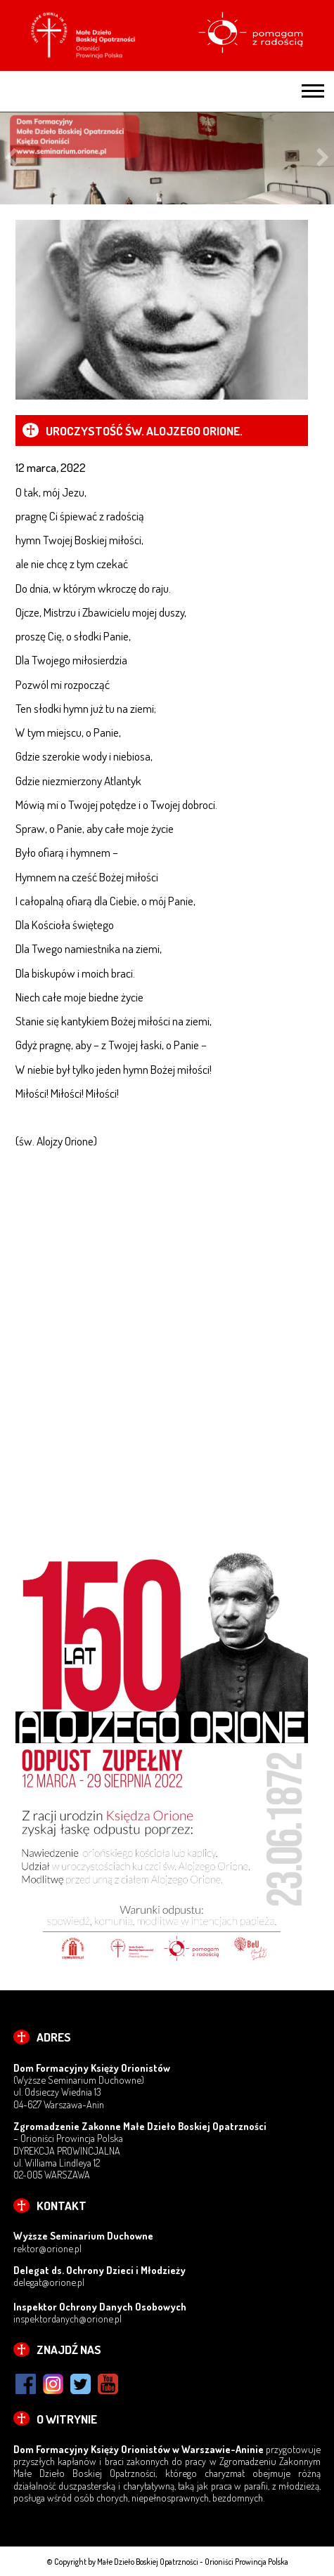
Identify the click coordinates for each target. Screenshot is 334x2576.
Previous (11, 158)
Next (323, 158)
